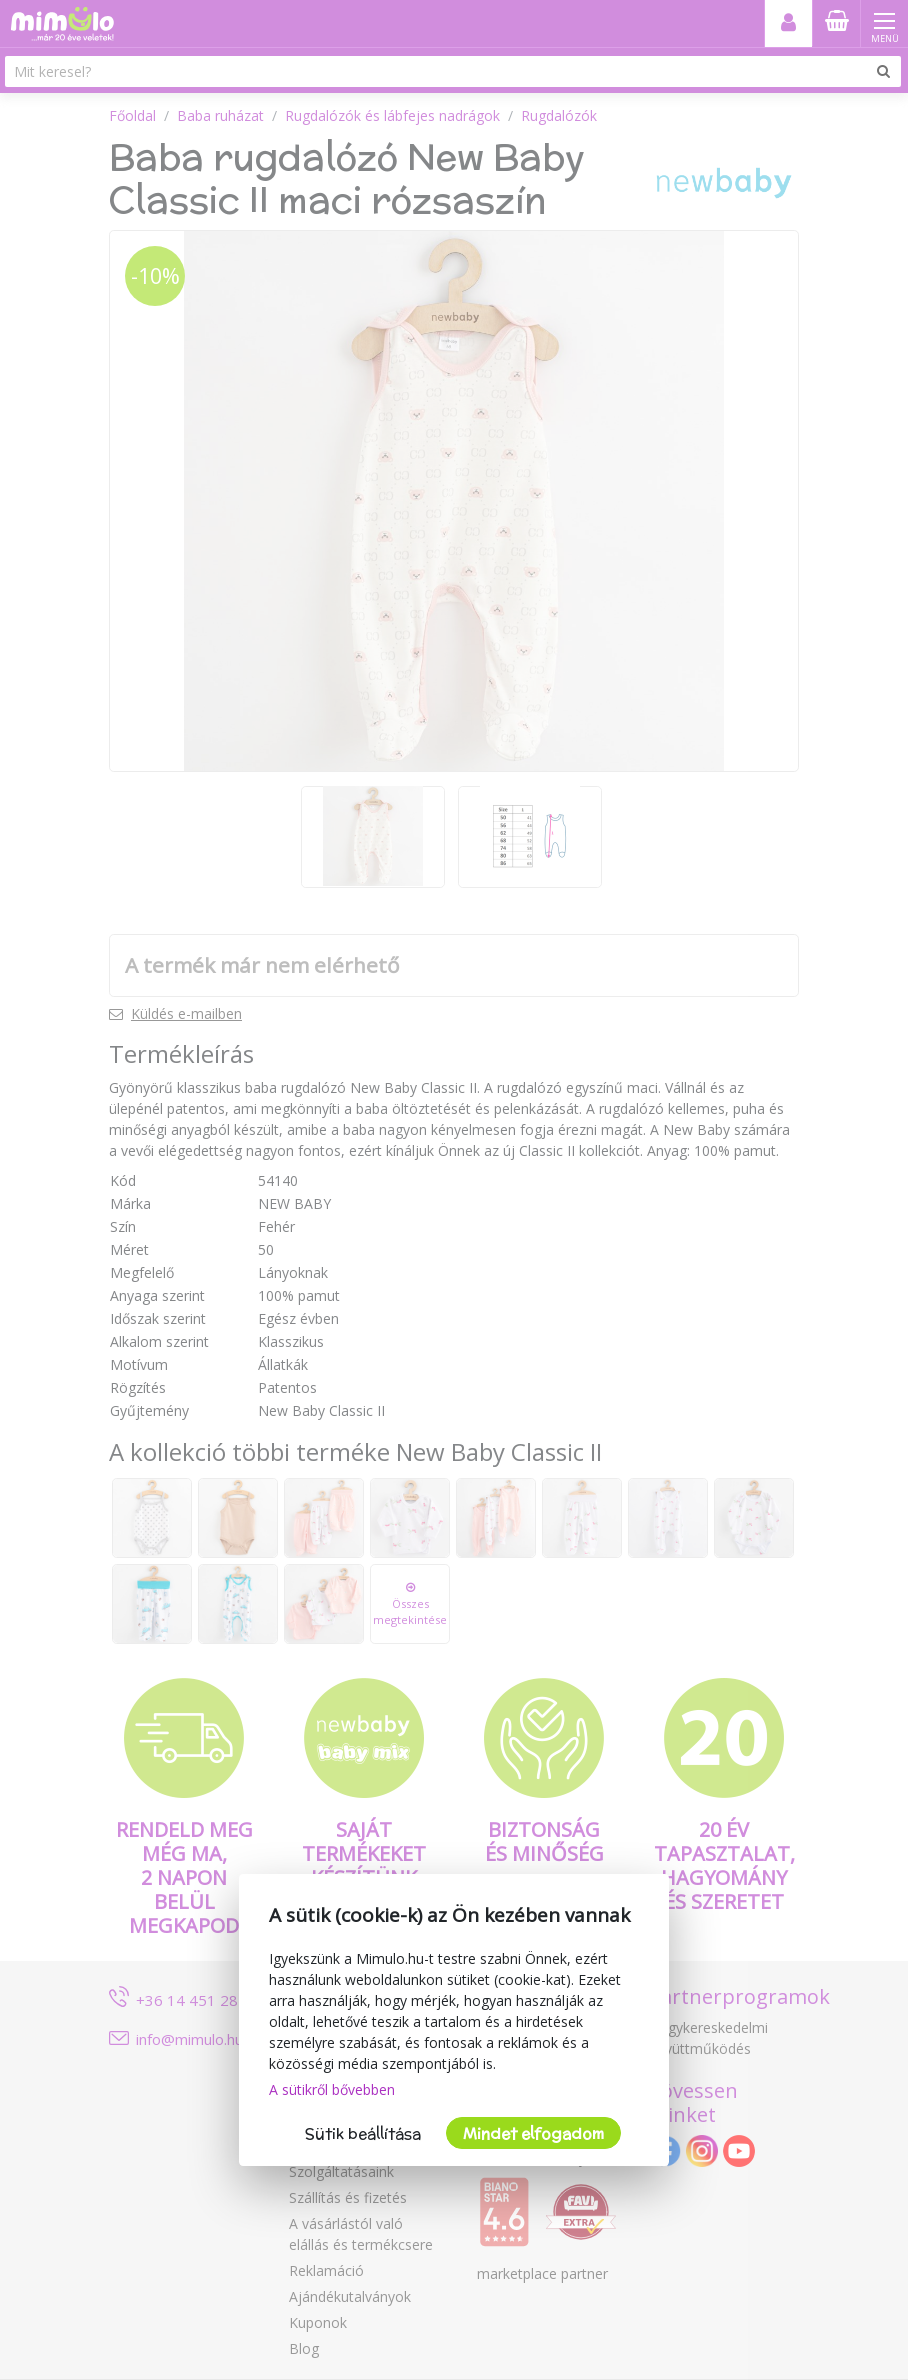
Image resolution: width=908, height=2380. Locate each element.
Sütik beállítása (363, 2133)
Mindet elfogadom (533, 2133)
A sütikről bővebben (332, 2089)
